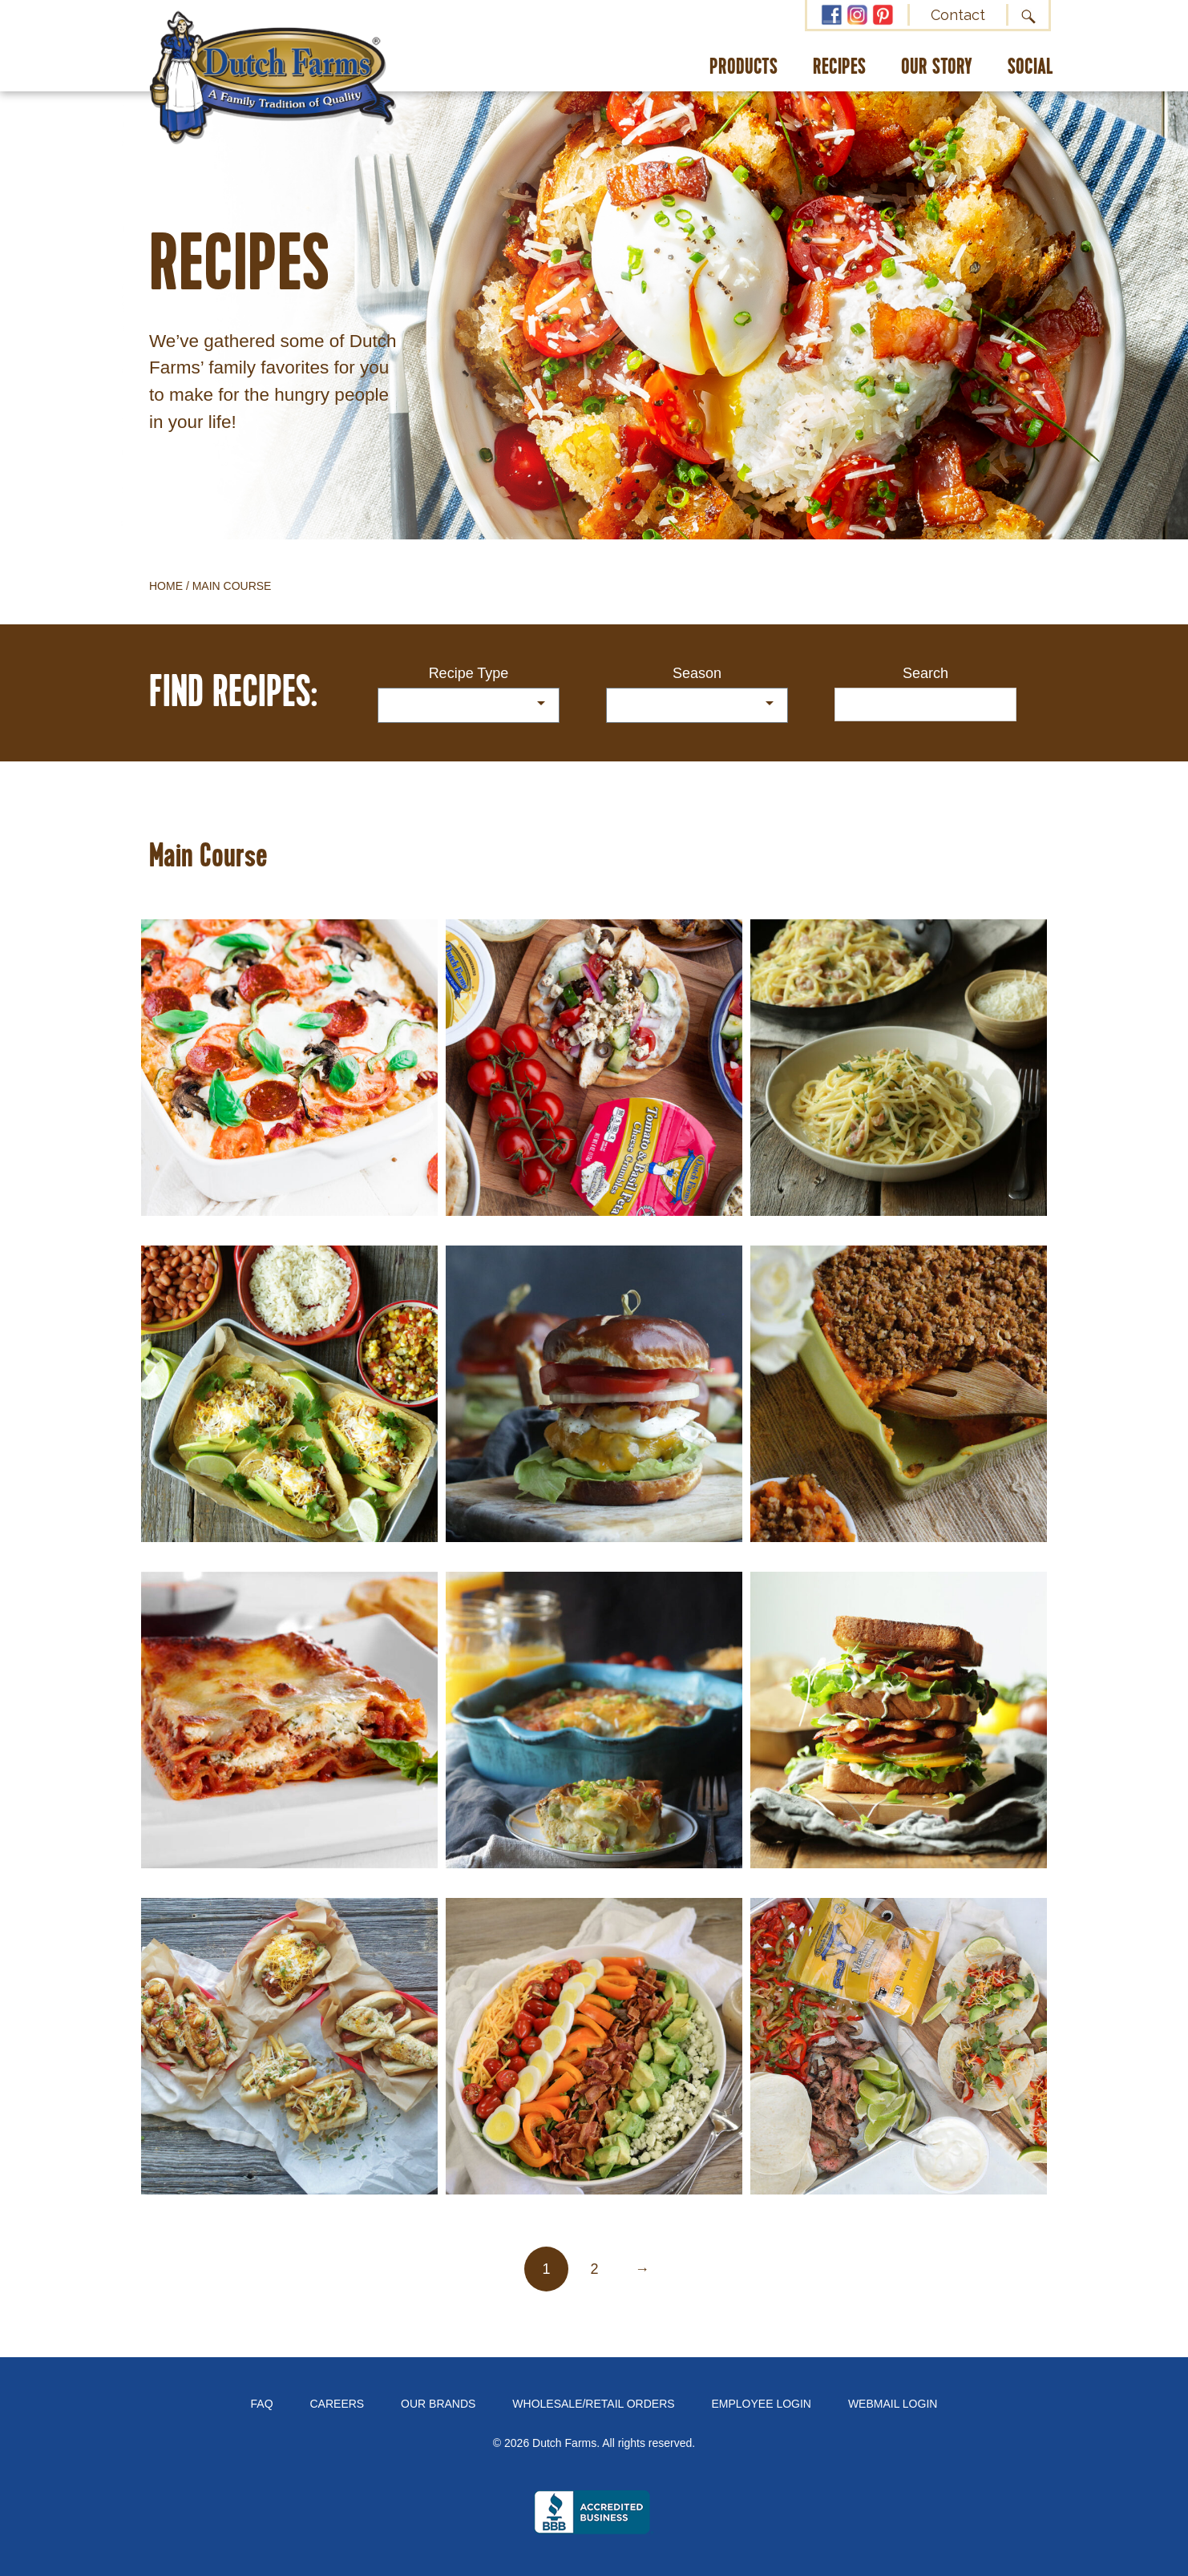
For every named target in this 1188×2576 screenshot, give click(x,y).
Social (1030, 67)
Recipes (839, 67)
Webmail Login (893, 2403)
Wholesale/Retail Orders (593, 2403)
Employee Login (761, 2403)
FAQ (262, 2403)
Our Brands (438, 2403)
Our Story (936, 67)
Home (166, 585)
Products (743, 67)
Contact (958, 14)
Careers (337, 2403)
